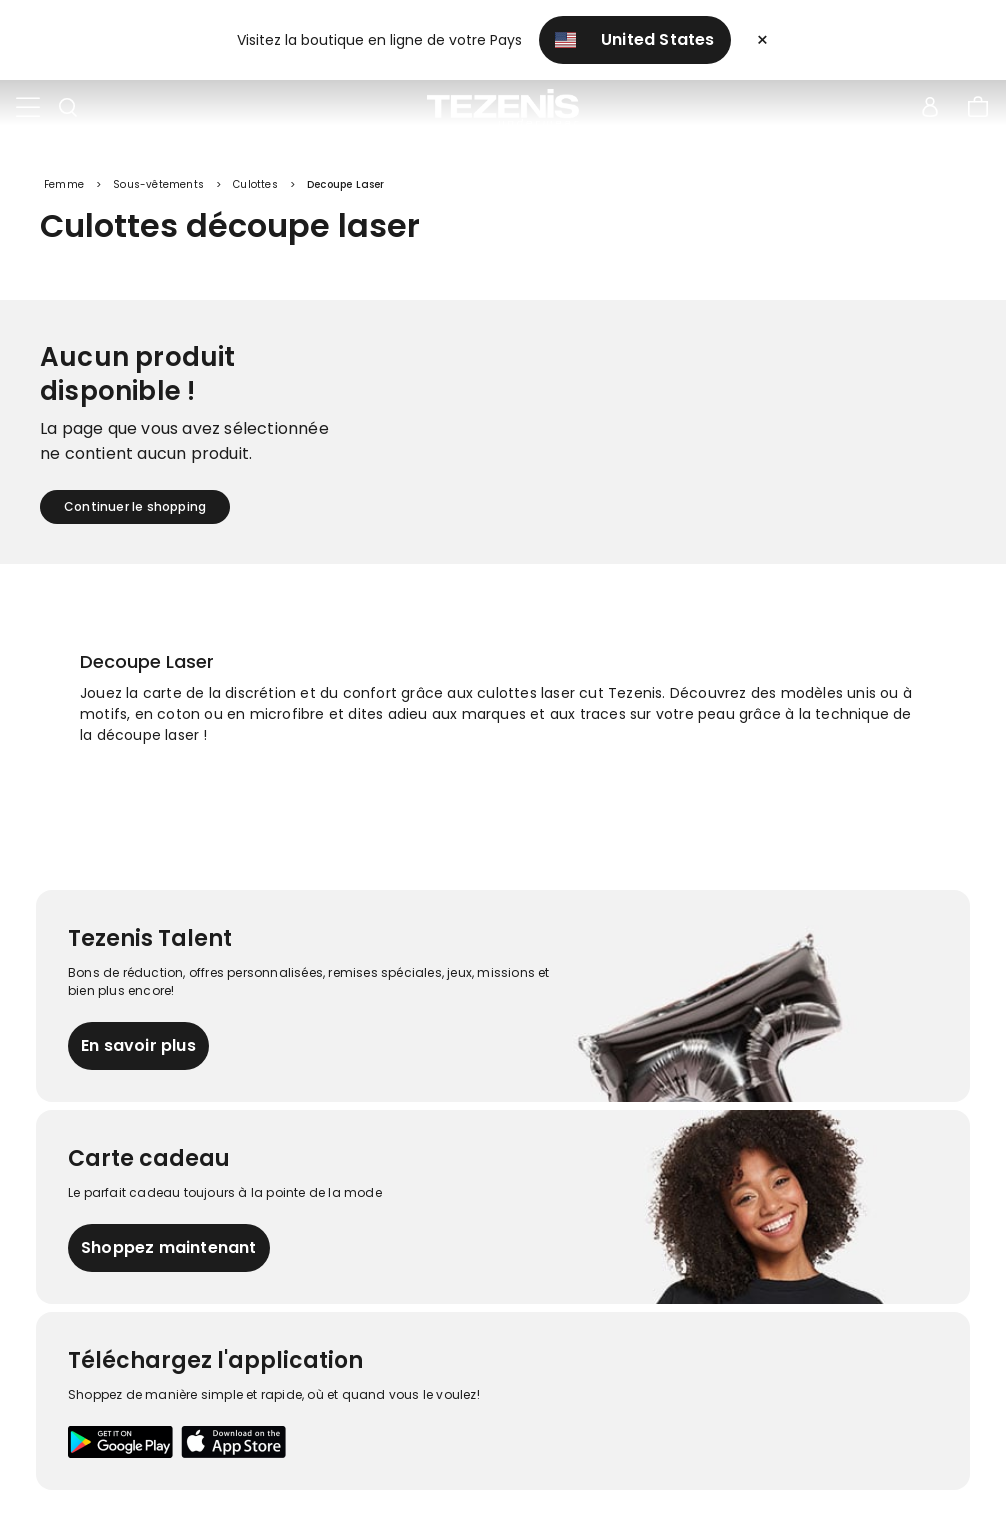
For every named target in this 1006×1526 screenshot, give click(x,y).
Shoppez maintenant (169, 1247)
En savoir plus (138, 1045)
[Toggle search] (68, 108)
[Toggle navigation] (28, 108)
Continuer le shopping (135, 506)
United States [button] (635, 39)
